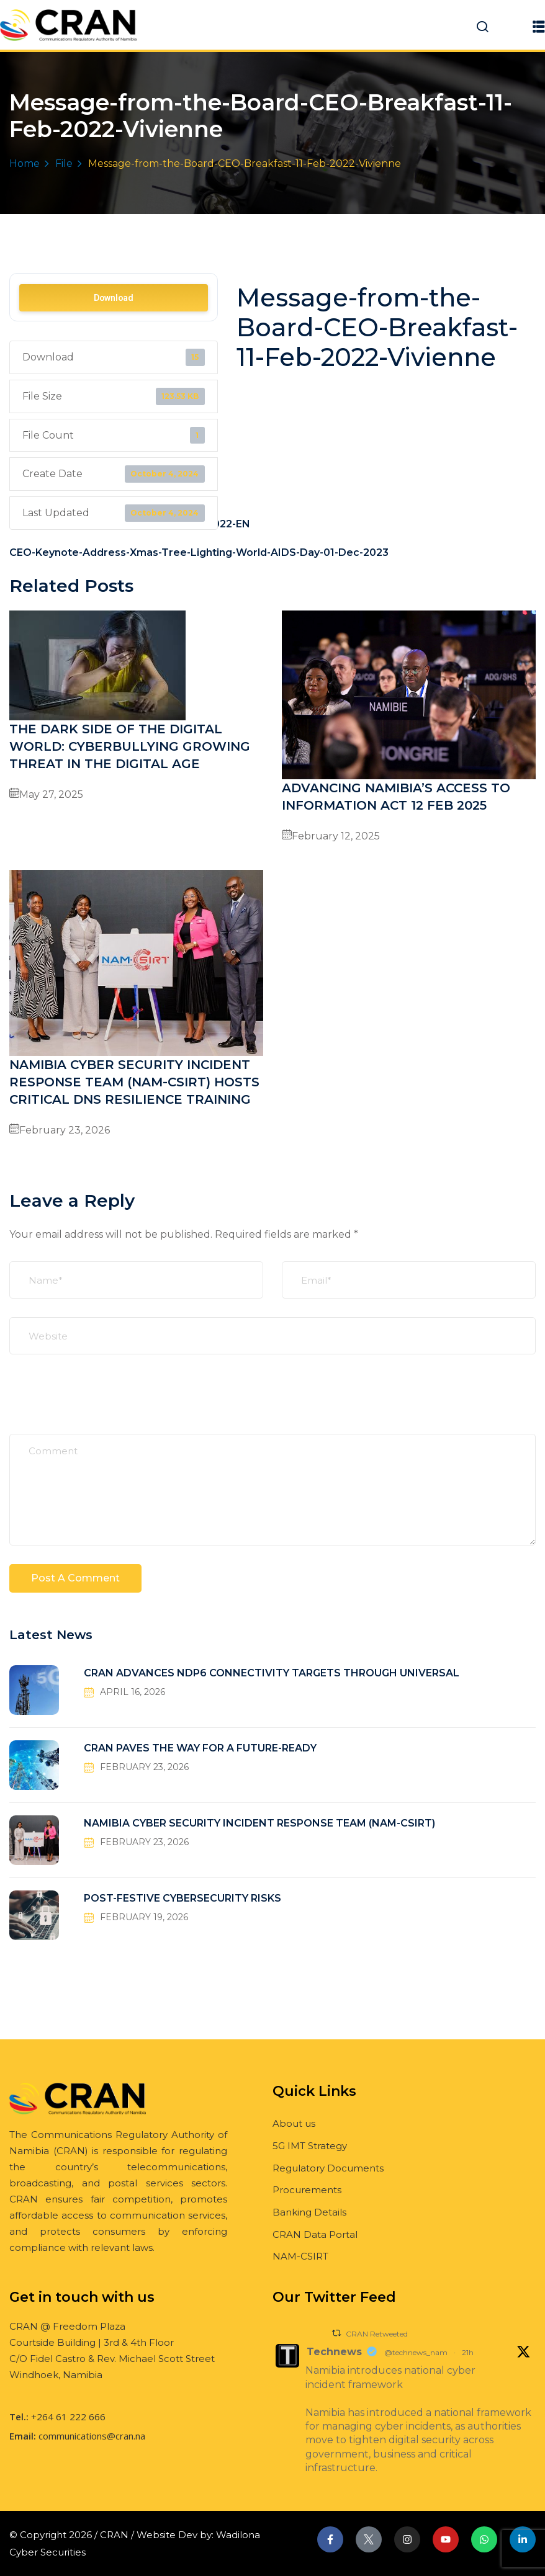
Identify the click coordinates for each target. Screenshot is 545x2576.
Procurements (306, 2190)
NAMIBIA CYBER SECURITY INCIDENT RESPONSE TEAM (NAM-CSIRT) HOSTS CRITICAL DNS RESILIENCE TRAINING (134, 1082)
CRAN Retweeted (377, 2333)
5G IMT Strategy (309, 2146)
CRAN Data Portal (315, 2234)
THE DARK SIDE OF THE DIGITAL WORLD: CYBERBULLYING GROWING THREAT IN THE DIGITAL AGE (129, 746)
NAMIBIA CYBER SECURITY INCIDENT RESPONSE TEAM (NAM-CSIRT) (259, 1823)
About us (293, 2123)
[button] (539, 26)
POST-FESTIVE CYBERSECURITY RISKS (182, 1898)
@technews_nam (416, 2352)
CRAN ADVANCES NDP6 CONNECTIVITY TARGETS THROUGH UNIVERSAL (271, 1673)
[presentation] (103, 1403)
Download (113, 298)
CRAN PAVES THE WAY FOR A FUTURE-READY (200, 1748)
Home (24, 163)
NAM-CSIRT (300, 2256)
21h (468, 2352)
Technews (334, 2352)
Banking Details (309, 2212)
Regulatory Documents (328, 2168)
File (64, 163)
